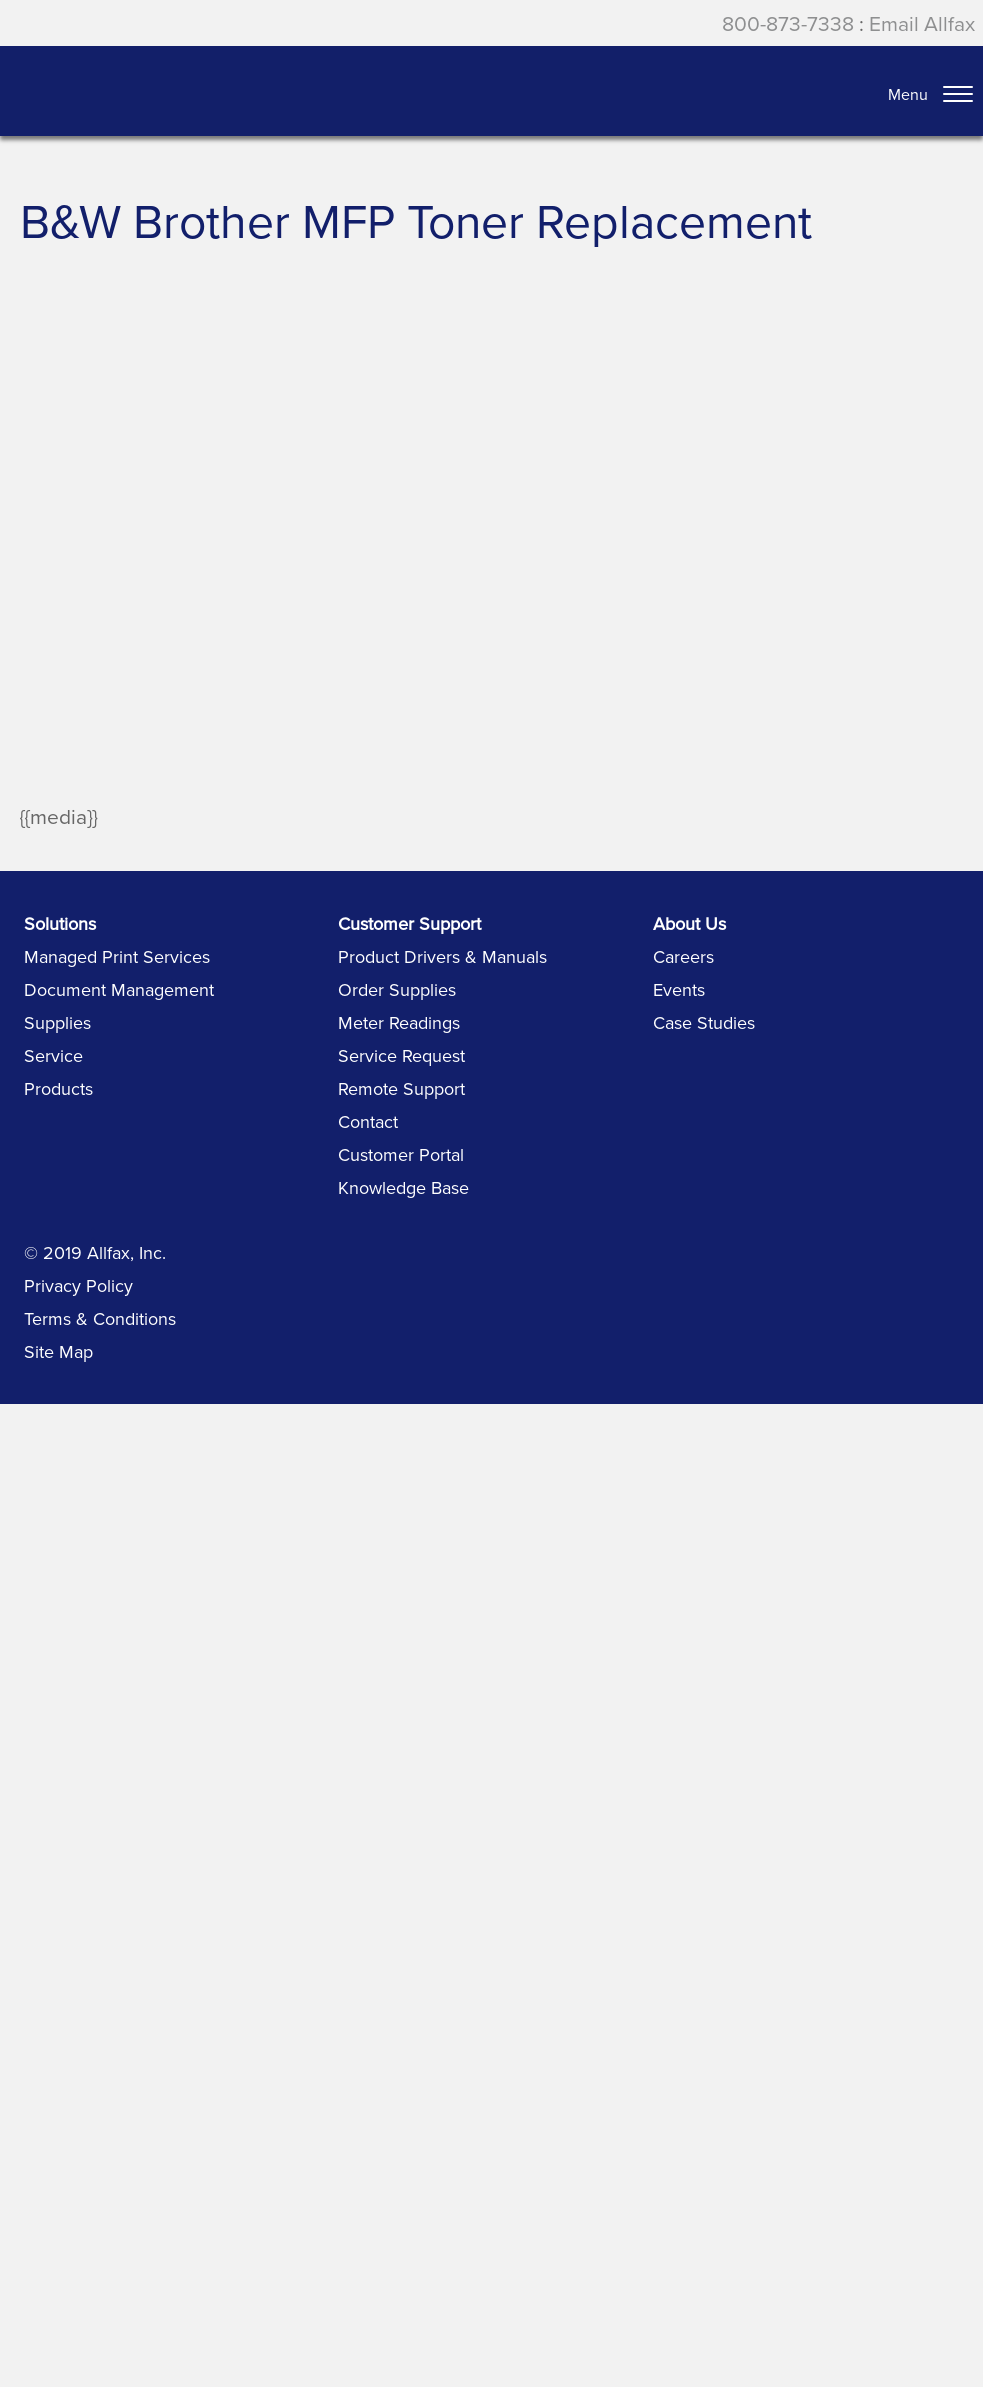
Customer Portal (401, 1154)
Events (679, 989)
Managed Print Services (117, 956)
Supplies (57, 1022)
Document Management (119, 989)
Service (53, 1055)
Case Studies (704, 1022)
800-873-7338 (788, 23)
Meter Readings (399, 1022)
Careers (683, 956)
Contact (368, 1121)
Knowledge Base (403, 1187)
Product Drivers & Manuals (442, 956)
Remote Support (401, 1088)
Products (58, 1088)
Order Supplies (397, 989)
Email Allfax (922, 23)
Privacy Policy (78, 1285)
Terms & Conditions (100, 1318)
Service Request (401, 1055)
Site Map (58, 1351)
